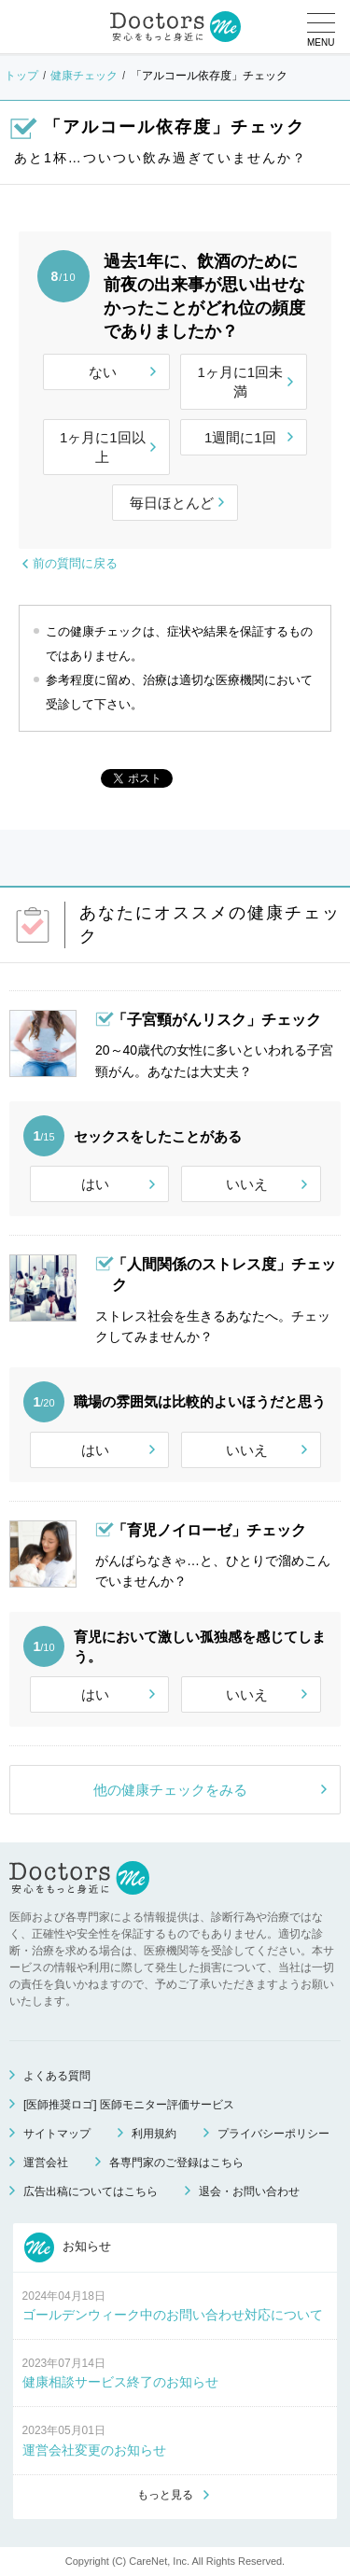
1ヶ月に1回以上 (103, 447)
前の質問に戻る (75, 563)
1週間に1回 (240, 437)
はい (95, 1184)
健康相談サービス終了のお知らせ (120, 2381)
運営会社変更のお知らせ (94, 2450)
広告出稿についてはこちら (90, 2191)
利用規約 (154, 2133)
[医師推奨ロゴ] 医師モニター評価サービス (128, 2104)
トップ (21, 75)
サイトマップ (57, 2133)
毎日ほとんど (172, 503)
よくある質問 (57, 2075)
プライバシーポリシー (273, 2133)
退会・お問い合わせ (249, 2191)
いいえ (247, 1184)
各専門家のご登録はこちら (176, 2162)
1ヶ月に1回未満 (240, 381)
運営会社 (45, 2162)
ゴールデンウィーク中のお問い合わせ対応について (172, 2314)
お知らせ (68, 2247)
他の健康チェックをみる (170, 1790)
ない (103, 372)
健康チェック (84, 75)
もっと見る (165, 2494)
